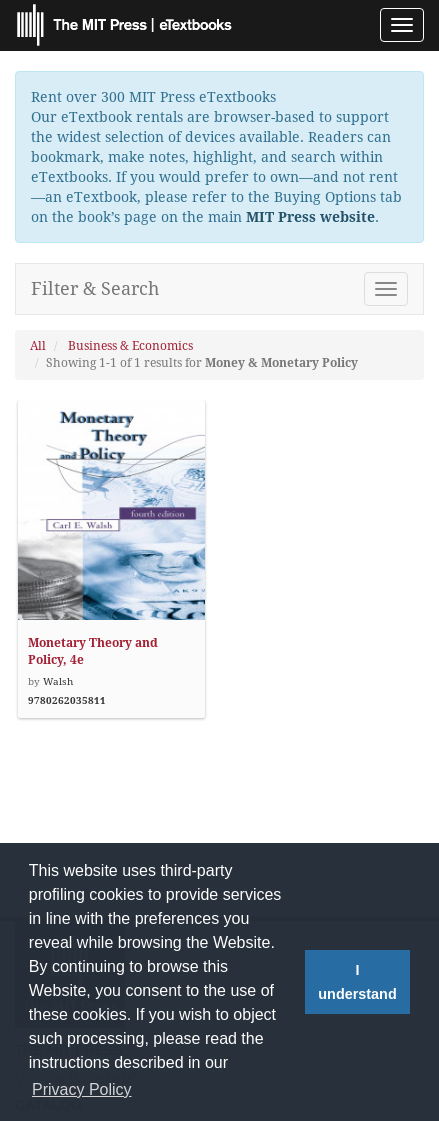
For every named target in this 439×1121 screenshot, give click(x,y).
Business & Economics (130, 346)
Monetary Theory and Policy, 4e (93, 651)
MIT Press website (310, 217)
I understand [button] (357, 982)
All (38, 346)
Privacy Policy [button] (82, 1089)
